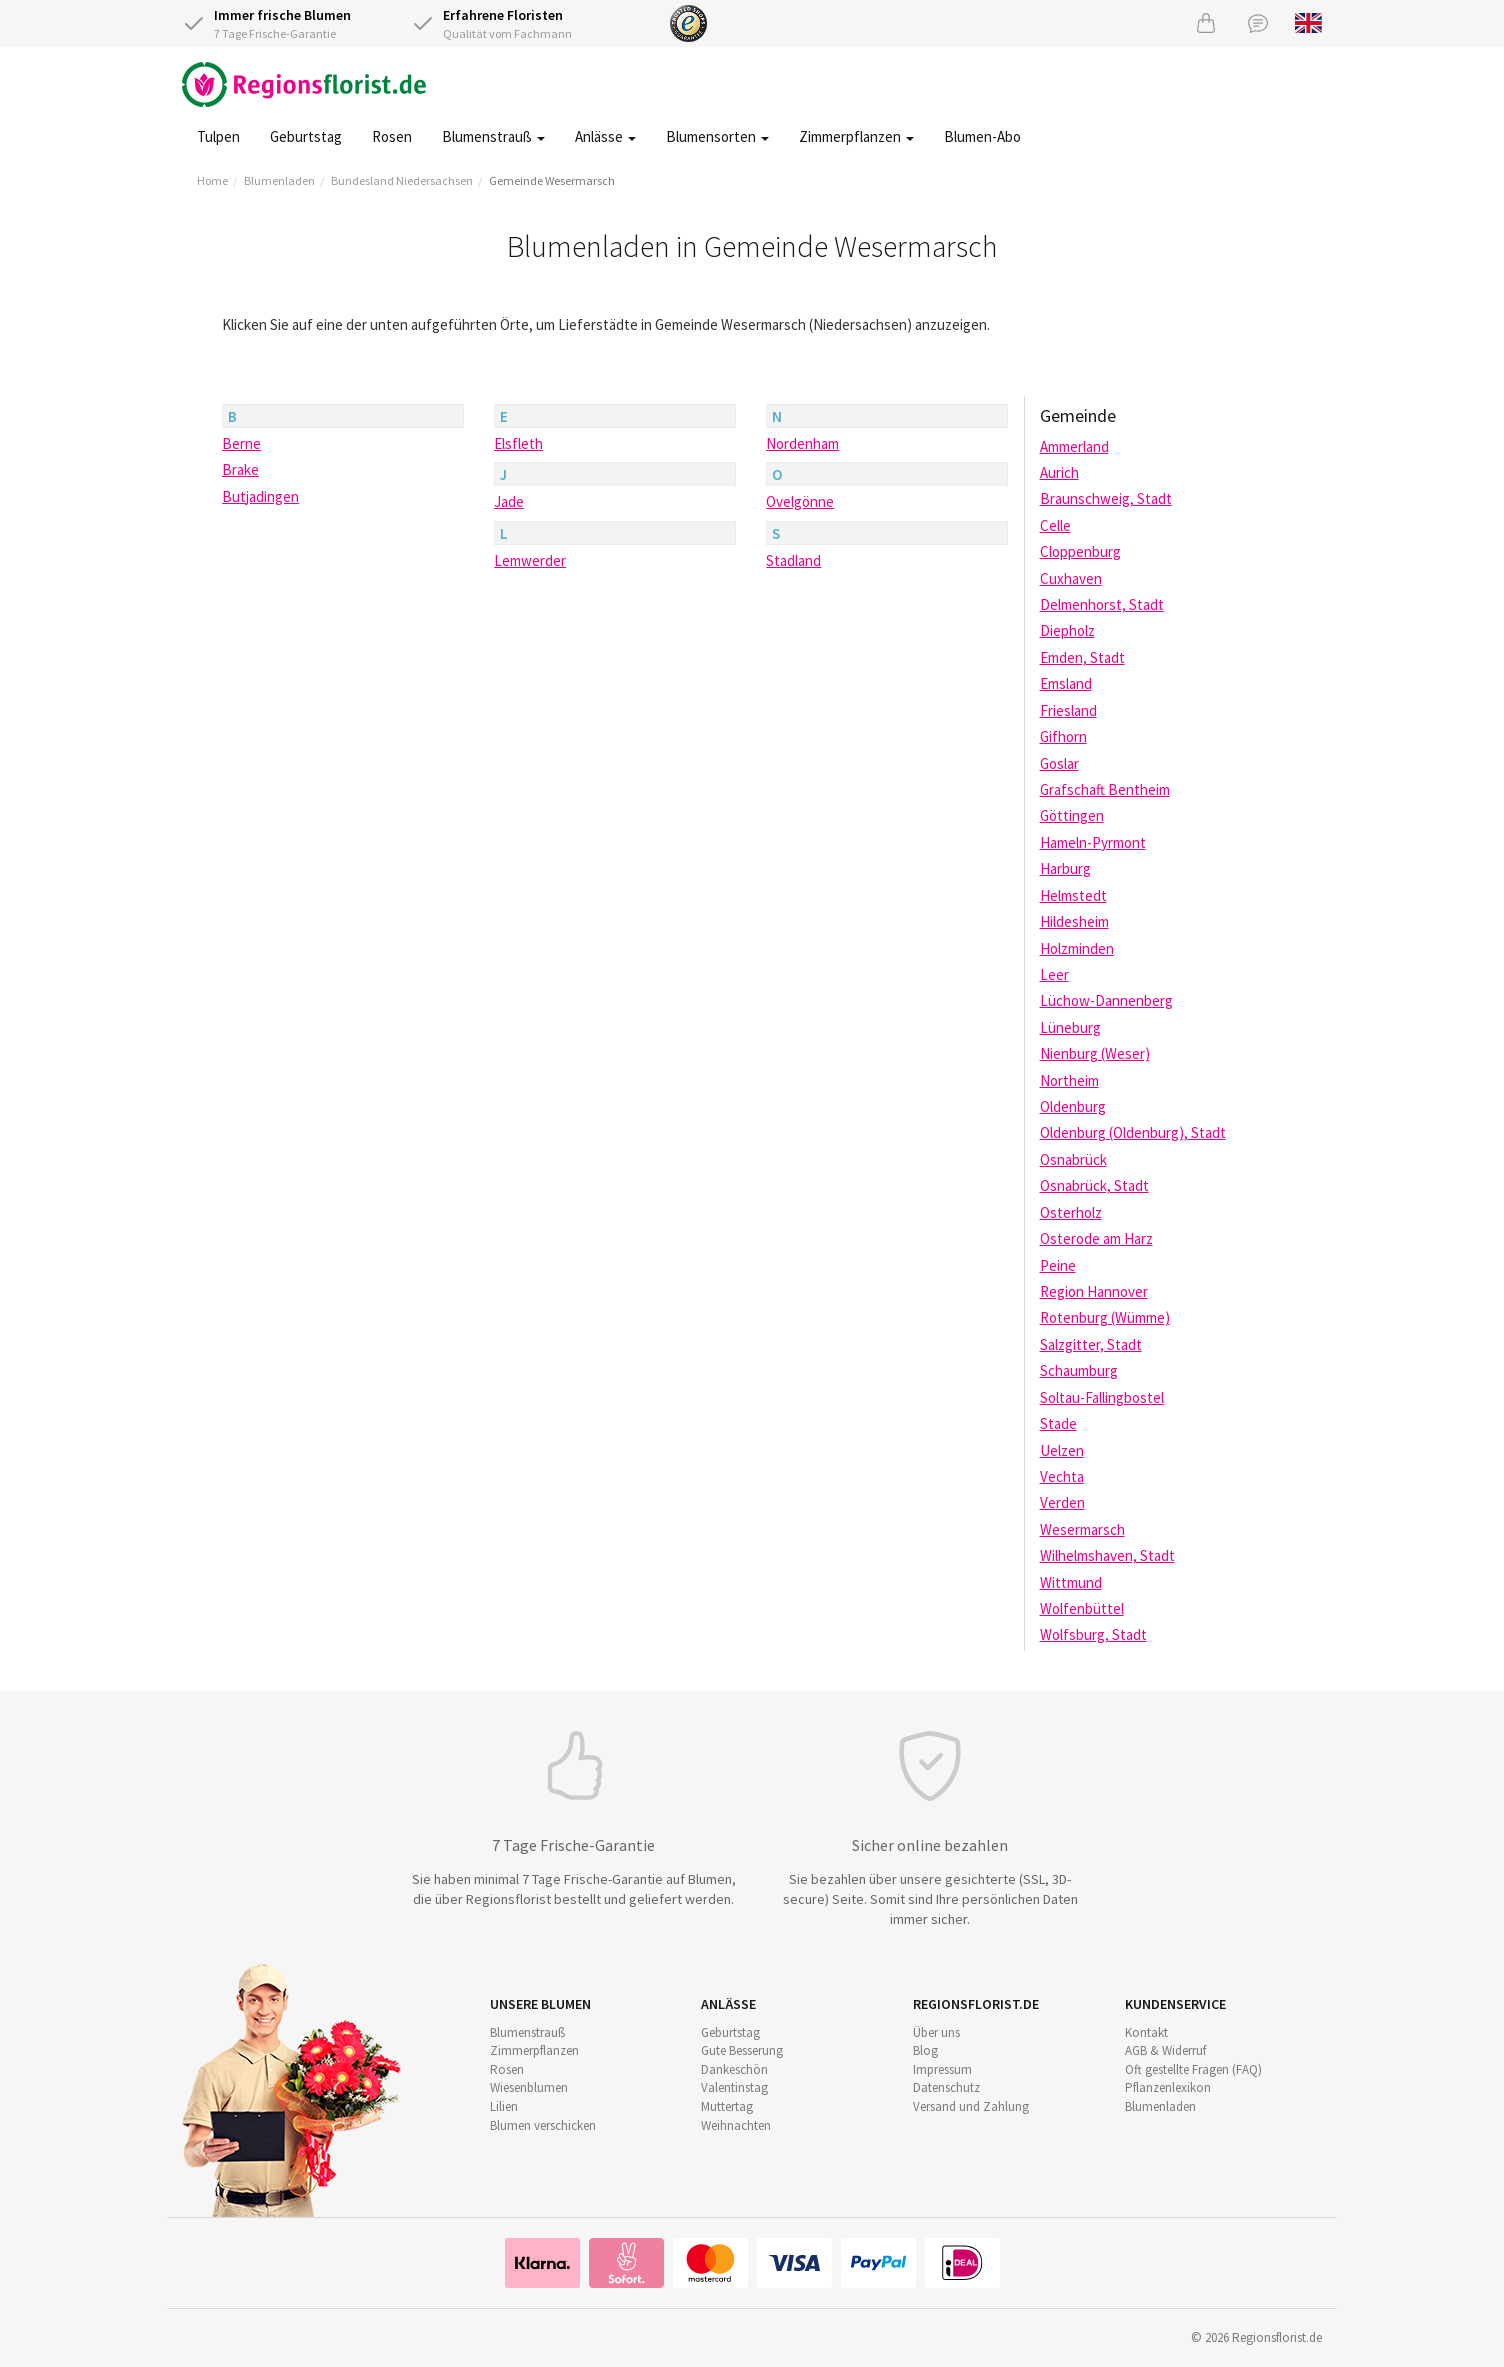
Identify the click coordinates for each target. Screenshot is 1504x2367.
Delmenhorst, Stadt (1102, 604)
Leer (1054, 974)
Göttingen (1072, 815)
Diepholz (1067, 630)
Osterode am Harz (1096, 1238)
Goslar (1059, 763)
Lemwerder (530, 560)
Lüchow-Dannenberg (1106, 1000)
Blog (925, 2050)
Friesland (1068, 710)
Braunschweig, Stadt (1106, 498)
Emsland (1066, 683)
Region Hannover (1094, 1291)
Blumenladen (279, 180)
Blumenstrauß (493, 136)
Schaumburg (1079, 1370)
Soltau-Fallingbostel (1102, 1397)
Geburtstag (306, 136)
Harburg (1065, 868)
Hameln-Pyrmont (1093, 842)
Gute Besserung (742, 2050)
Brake (240, 469)
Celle (1055, 525)
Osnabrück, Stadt (1094, 1185)
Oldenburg (1073, 1106)
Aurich (1059, 472)
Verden (1062, 1502)
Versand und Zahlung (971, 2106)
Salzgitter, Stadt (1091, 1344)
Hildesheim (1074, 921)
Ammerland (1074, 446)
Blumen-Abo (982, 136)
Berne (241, 443)
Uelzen (1062, 1450)
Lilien (504, 2106)
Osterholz (1071, 1212)
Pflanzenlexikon (1168, 2087)
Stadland (793, 560)
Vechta (1062, 1476)
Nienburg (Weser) (1095, 1053)
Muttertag (727, 2106)
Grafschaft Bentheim (1105, 789)
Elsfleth (518, 443)
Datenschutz (946, 2087)
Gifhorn (1063, 736)
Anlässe (605, 136)
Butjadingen (260, 496)
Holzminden (1077, 948)
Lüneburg (1070, 1027)
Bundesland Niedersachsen (402, 180)
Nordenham (802, 443)
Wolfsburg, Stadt (1093, 1634)
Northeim (1069, 1080)
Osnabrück (1073, 1159)
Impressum (942, 2069)
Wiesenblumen (529, 2087)
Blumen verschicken (543, 2125)
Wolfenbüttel (1082, 1608)
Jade (509, 501)
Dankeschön (734, 2069)
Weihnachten (736, 2125)
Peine (1058, 1265)
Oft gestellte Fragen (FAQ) (1193, 2069)
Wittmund (1071, 1582)
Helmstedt (1073, 895)
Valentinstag (734, 2087)
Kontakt (1146, 2032)
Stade (1058, 1423)
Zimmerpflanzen (856, 136)
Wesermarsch (1082, 1529)
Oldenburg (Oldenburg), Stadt (1133, 1132)
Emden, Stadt (1082, 657)
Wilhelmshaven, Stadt (1107, 1555)
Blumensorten (717, 136)
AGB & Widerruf (1165, 2050)
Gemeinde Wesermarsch (552, 180)
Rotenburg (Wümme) (1105, 1317)
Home (212, 180)
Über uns (936, 2032)
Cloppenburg (1080, 551)
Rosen (392, 136)
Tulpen (218, 136)
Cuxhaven (1071, 578)
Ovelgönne (800, 501)
